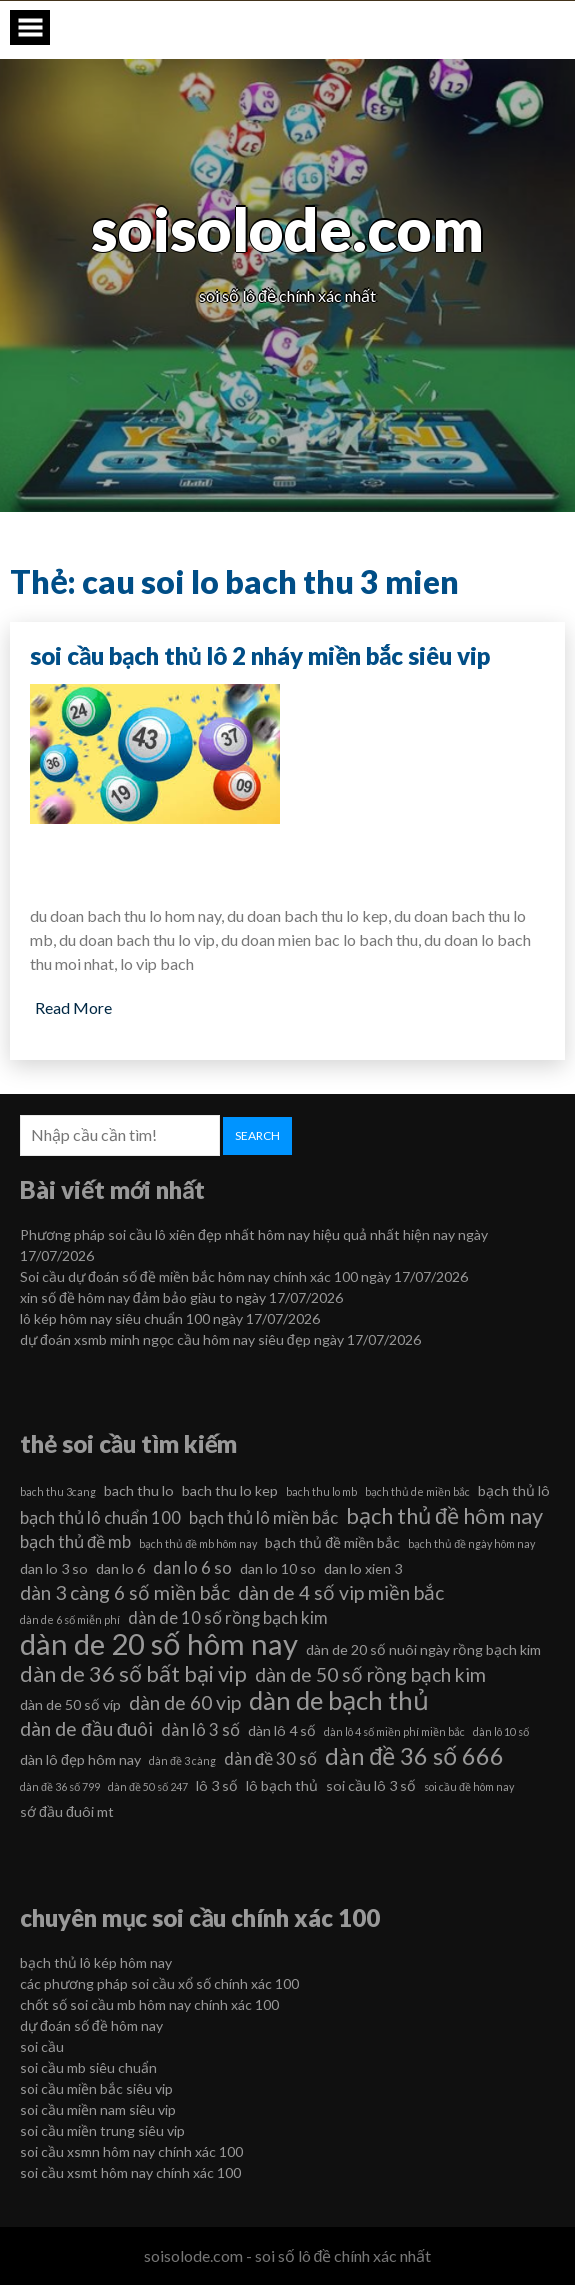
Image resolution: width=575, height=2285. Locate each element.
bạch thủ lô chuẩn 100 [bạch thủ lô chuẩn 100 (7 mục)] (100, 1517)
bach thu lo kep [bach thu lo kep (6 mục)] (230, 1490)
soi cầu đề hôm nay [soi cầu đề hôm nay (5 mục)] (469, 1786)
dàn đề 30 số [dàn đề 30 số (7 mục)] (270, 1758)
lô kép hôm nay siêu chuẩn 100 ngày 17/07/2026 (170, 1318)
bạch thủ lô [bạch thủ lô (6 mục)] (514, 1490)
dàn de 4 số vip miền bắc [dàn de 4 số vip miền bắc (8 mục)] (341, 1592)
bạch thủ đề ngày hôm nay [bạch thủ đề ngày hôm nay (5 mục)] (471, 1543)
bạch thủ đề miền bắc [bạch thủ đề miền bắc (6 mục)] (332, 1542)
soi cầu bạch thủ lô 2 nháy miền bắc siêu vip (260, 655)
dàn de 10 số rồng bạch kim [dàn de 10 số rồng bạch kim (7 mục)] (228, 1617)
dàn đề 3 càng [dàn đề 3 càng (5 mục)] (182, 1760)
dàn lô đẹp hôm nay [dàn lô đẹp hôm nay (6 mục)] (80, 1759)
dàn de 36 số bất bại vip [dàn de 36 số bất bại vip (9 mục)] (133, 1674)
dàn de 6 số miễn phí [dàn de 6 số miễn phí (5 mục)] (70, 1619)
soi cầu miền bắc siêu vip (96, 2088)
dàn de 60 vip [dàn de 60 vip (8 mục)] (185, 1702)
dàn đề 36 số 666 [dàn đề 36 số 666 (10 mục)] (414, 1756)
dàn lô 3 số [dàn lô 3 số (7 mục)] (200, 1729)
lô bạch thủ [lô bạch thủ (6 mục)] (282, 1785)
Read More (73, 1007)
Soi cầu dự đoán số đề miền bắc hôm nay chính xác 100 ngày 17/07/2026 (244, 1276)
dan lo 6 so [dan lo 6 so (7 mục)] (192, 1567)
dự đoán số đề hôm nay (91, 2025)
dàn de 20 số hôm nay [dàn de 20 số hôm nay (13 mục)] (159, 1644)
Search (257, 1135)
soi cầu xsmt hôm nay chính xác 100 (130, 2172)
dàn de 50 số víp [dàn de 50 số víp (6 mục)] (70, 1704)
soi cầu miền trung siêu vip (102, 2130)
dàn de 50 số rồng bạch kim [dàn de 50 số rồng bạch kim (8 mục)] (370, 1674)
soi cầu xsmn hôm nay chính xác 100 (131, 2151)
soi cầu (42, 2046)
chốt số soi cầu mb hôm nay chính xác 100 (149, 2004)
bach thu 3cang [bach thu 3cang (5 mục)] (58, 1491)
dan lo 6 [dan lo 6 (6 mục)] (120, 1568)
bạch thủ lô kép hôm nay (96, 1962)
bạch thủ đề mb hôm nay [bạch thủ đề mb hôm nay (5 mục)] (198, 1543)
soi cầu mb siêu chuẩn (88, 2067)
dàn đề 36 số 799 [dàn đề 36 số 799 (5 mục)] (60, 1786)
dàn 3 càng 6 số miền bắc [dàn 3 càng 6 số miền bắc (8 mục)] (125, 1592)
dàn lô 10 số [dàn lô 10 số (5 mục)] (501, 1731)
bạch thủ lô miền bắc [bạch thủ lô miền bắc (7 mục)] (263, 1517)
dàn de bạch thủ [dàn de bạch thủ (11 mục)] (339, 1700)
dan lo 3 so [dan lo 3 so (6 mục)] (54, 1568)
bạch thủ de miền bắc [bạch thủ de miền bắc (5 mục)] (417, 1491)
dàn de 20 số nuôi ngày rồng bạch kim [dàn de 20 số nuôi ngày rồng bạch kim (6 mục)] (423, 1649)
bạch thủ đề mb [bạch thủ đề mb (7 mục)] (75, 1541)
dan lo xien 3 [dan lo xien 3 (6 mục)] (363, 1568)
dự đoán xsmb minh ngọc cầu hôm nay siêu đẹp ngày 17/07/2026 (220, 1339)
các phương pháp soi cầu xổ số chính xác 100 (159, 1983)
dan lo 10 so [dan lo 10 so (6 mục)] (278, 1568)
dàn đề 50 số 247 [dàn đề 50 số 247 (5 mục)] (148, 1786)
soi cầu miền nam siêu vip (98, 2109)
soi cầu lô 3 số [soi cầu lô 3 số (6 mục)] (371, 1785)
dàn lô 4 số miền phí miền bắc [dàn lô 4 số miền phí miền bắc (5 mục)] (394, 1731)
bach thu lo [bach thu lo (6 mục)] (139, 1490)
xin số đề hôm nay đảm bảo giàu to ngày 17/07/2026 (181, 1297)
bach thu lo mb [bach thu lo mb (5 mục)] (321, 1491)
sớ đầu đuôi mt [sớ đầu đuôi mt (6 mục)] (67, 1811)
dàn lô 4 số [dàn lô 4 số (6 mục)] (282, 1730)
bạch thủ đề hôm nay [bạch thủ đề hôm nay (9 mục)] (444, 1516)
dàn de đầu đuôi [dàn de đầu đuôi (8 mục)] (86, 1728)
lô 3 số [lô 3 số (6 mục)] (217, 1785)
